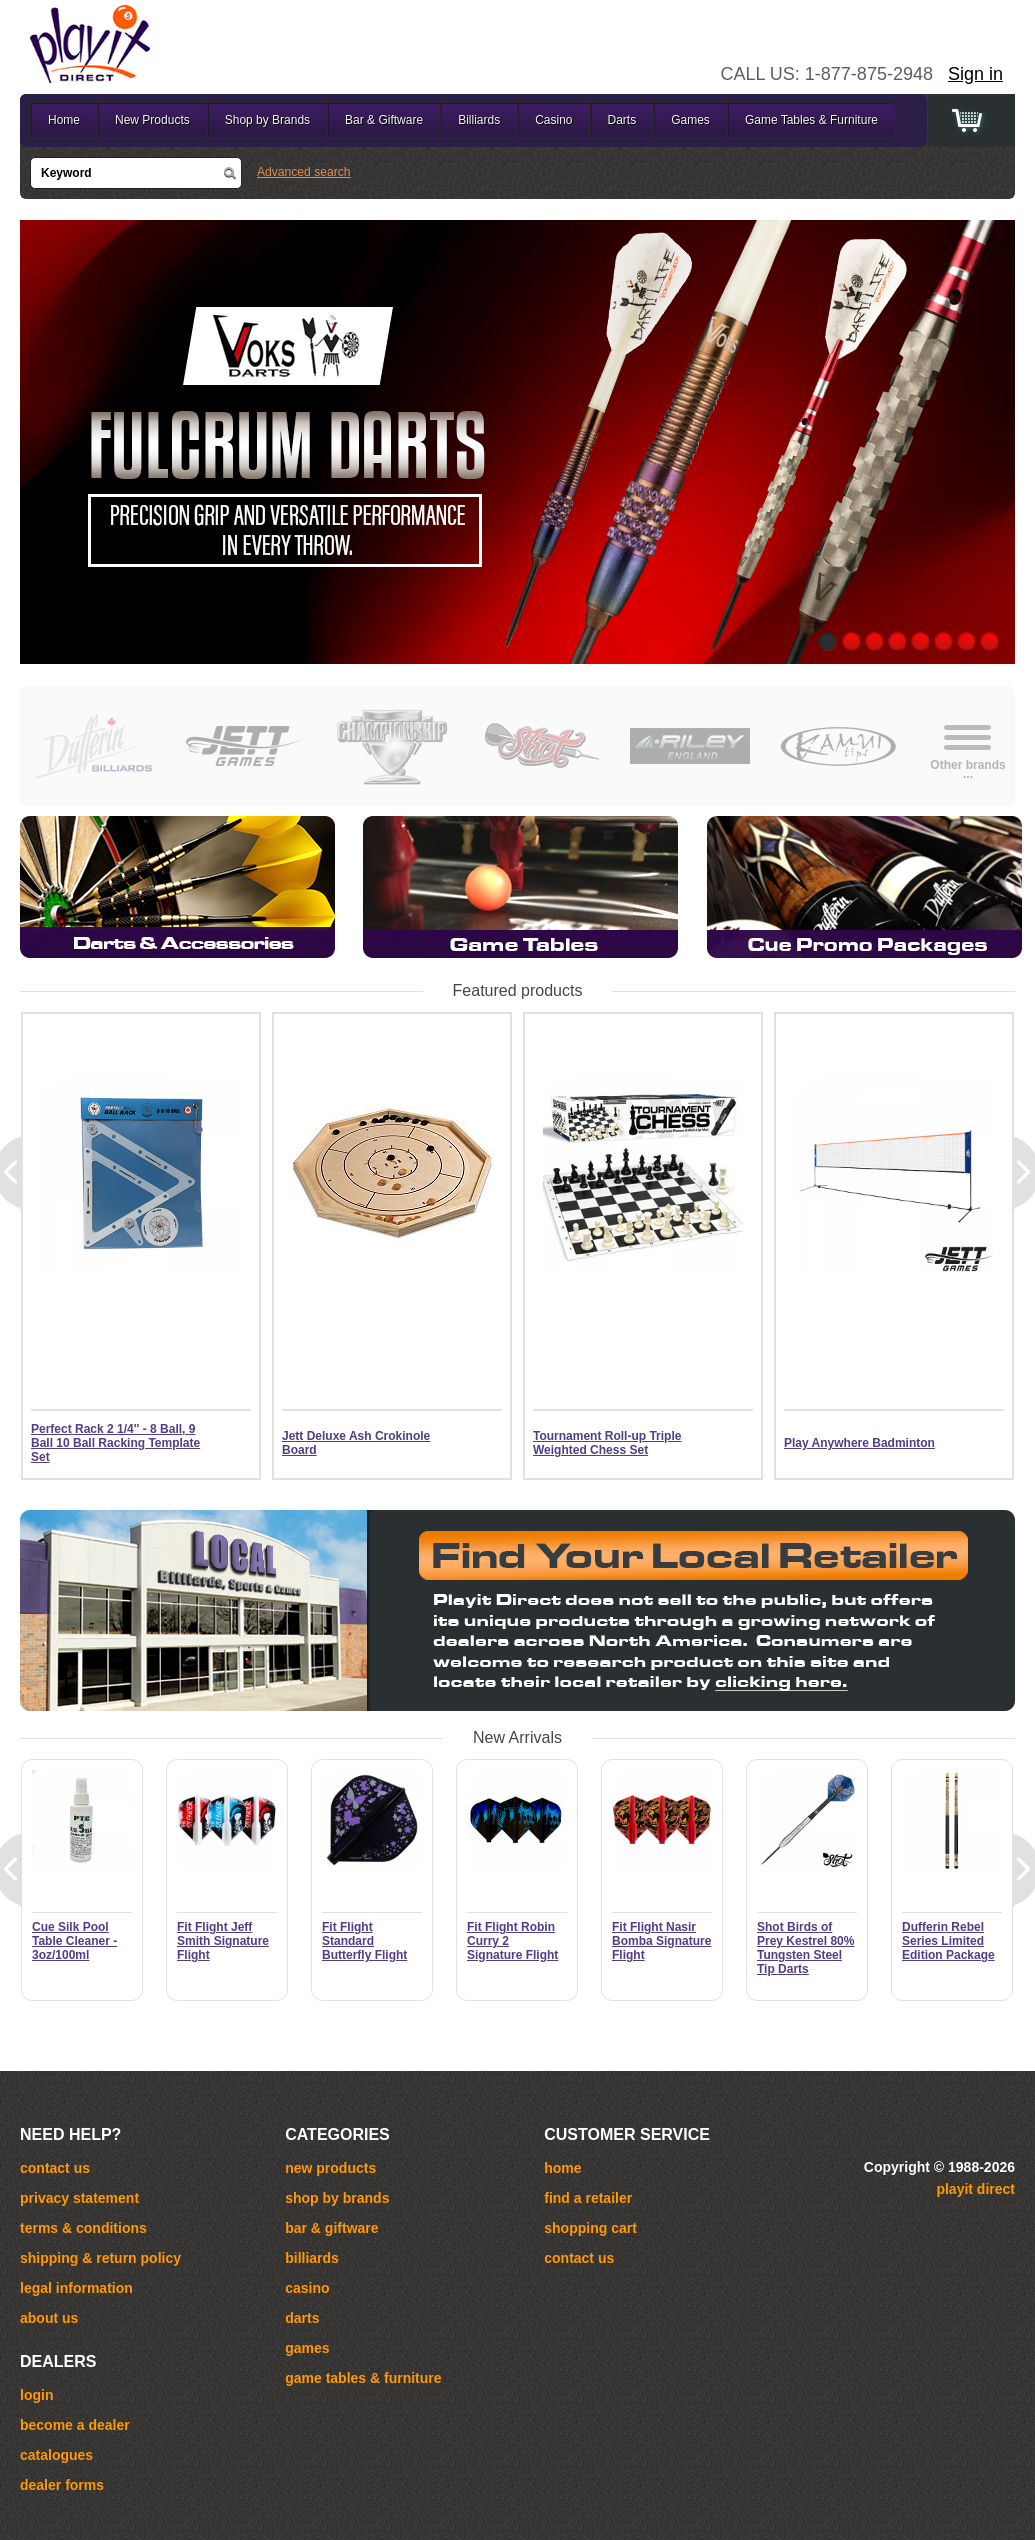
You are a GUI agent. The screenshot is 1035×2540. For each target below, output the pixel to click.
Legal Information (76, 2288)
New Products (152, 120)
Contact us (55, 2168)
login (36, 2395)
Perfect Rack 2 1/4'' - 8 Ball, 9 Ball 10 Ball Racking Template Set (115, 1443)
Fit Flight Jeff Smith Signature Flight (223, 1941)
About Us (49, 2318)
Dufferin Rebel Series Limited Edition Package (948, 1941)
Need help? (70, 2134)
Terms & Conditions (83, 2228)
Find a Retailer (588, 2198)
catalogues (56, 2455)
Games (690, 120)
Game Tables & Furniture (811, 120)
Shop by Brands (267, 120)
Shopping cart (590, 2228)
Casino (553, 120)
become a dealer (75, 2425)
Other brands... (967, 768)
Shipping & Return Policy (100, 2258)
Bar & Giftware (384, 120)
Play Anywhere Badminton (859, 1443)
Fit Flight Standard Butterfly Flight (364, 1941)
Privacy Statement (79, 2198)
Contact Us (579, 2258)
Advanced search (303, 172)
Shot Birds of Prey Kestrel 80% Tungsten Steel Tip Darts (805, 1948)
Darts (622, 120)
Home (64, 120)
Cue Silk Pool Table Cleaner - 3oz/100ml (74, 1941)
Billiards (479, 120)
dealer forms (62, 2485)
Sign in (975, 74)
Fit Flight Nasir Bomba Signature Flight (661, 1941)
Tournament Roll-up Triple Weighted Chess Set (607, 1443)
